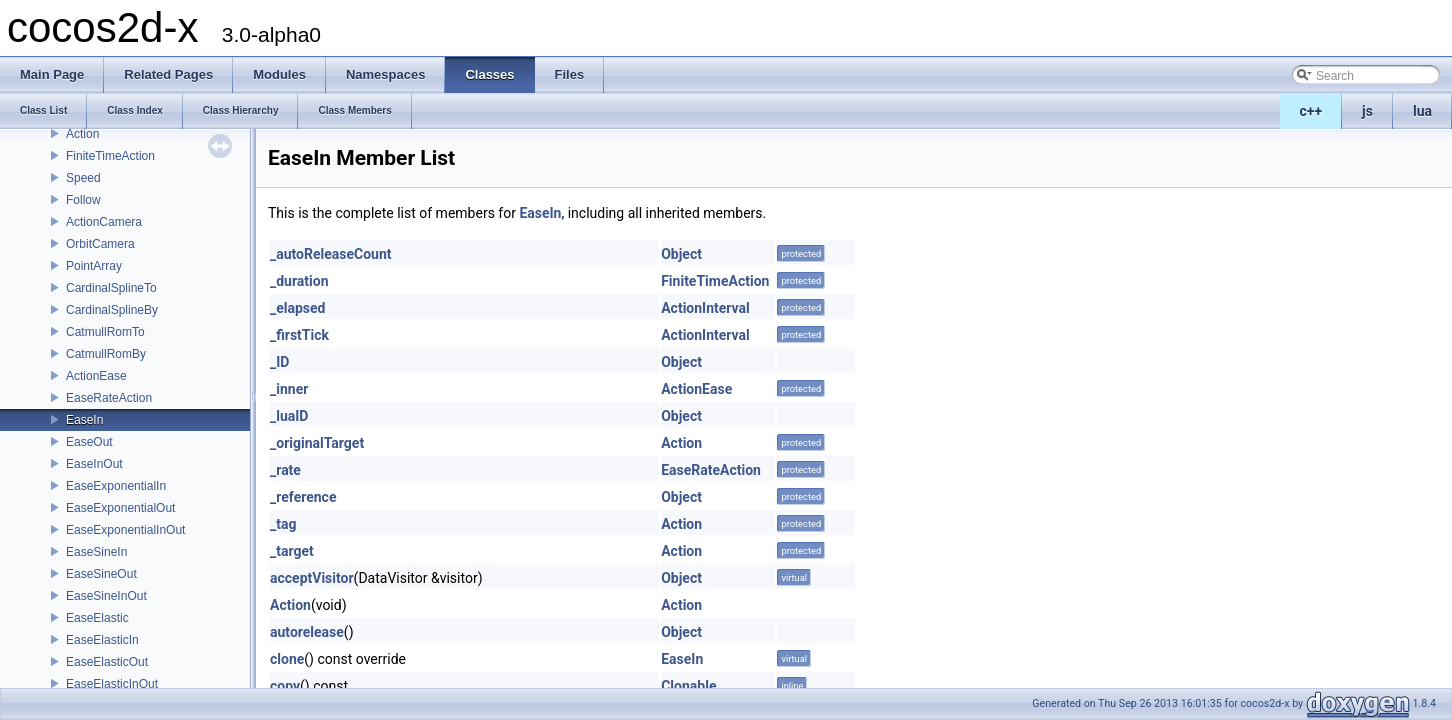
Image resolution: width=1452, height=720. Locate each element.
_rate (285, 470)
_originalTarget (317, 443)
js (1367, 111)
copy (285, 686)
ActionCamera (104, 222)
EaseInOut (94, 464)
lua (1422, 111)
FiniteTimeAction (110, 156)
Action (82, 134)
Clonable (688, 686)
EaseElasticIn (102, 640)
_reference (303, 497)
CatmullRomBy (106, 354)
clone (287, 659)
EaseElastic (97, 618)
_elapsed (298, 308)
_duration (299, 281)
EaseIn (84, 420)
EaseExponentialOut (120, 508)
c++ (1311, 111)
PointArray (94, 266)
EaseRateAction (109, 398)
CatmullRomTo (105, 332)
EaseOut (89, 442)
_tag (283, 524)
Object (681, 254)
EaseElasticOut (107, 662)
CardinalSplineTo (111, 288)
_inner (289, 389)
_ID (279, 362)
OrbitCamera (100, 244)
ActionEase (96, 376)
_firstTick (299, 335)
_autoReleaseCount (331, 254)
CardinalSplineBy (112, 310)
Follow (83, 200)
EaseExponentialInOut (125, 530)
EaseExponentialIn (116, 486)
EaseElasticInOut (112, 684)
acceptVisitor (312, 578)
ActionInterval (705, 308)
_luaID (289, 416)
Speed (83, 178)
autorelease (307, 632)
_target (292, 551)
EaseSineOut (101, 574)
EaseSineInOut (106, 596)
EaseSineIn (96, 552)
